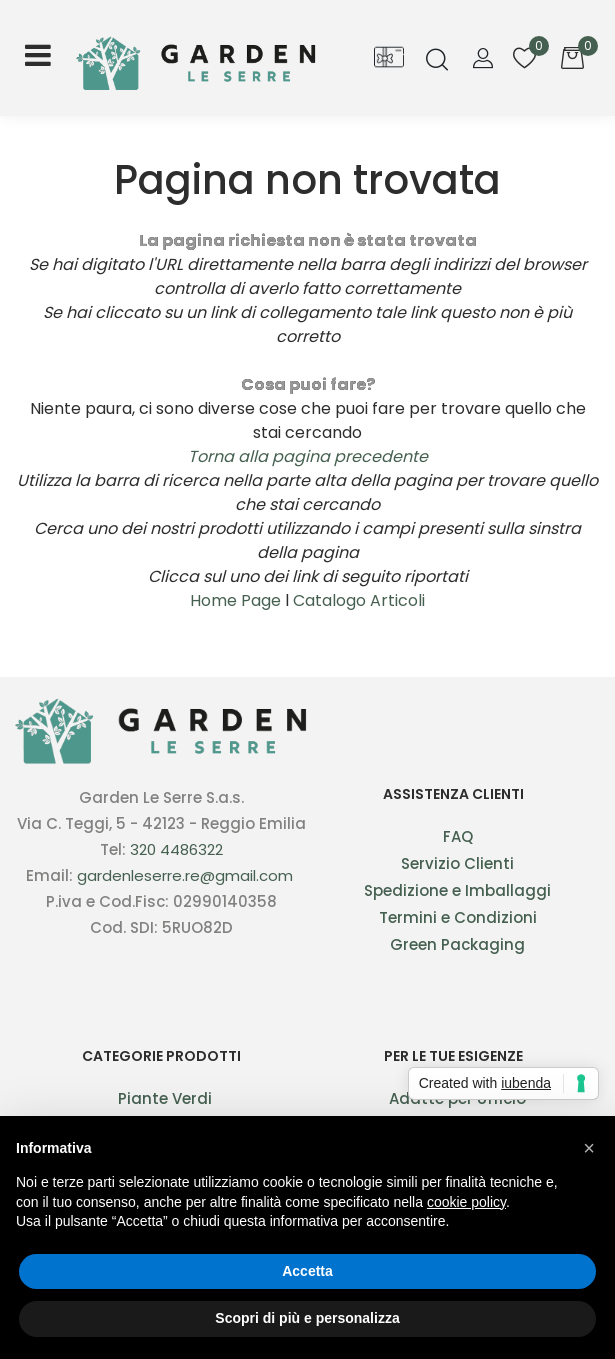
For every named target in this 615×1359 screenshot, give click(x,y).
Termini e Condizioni (458, 917)
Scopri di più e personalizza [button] (307, 1318)
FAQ (458, 836)
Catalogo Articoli (359, 600)
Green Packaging (457, 944)
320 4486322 (176, 849)
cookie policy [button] (466, 1202)
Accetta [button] (307, 1271)
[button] (437, 61)
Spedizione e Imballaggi (457, 890)
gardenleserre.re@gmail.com (185, 875)
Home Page (237, 600)
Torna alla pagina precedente (308, 456)
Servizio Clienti (457, 863)
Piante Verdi (165, 1098)
